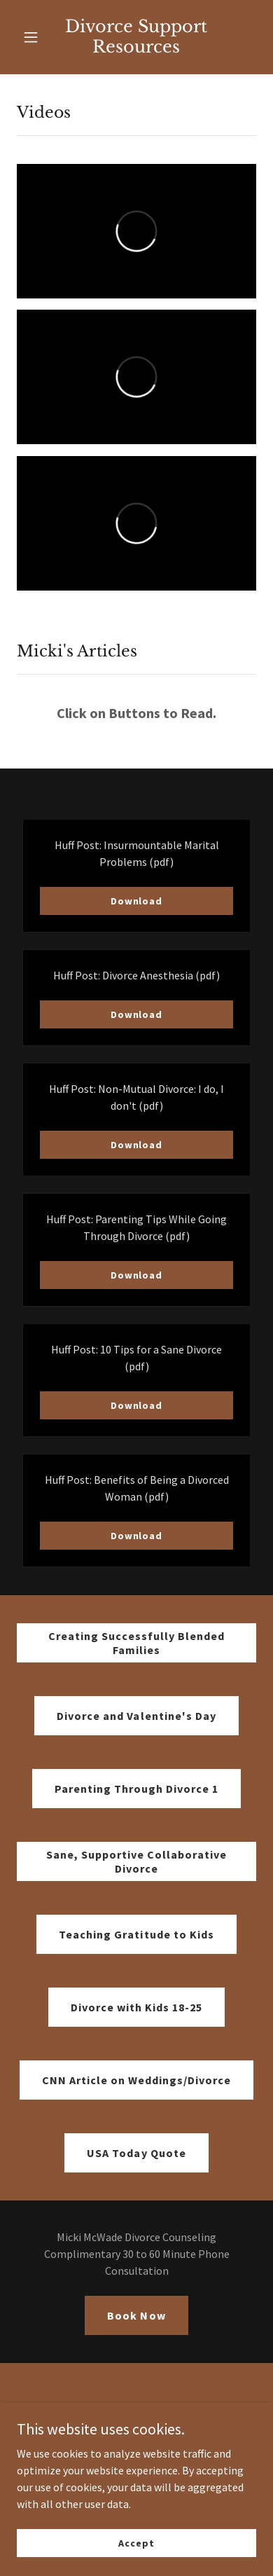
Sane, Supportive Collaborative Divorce (136, 1861)
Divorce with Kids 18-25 (136, 2007)
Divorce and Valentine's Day (136, 1716)
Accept (136, 2542)
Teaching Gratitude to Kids (136, 1934)
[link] (136, 37)
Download (136, 901)
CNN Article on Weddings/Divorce (136, 2080)
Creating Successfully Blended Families (136, 1643)
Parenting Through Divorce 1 (136, 1789)
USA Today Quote (136, 2153)
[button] (32, 37)
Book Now (136, 2315)
